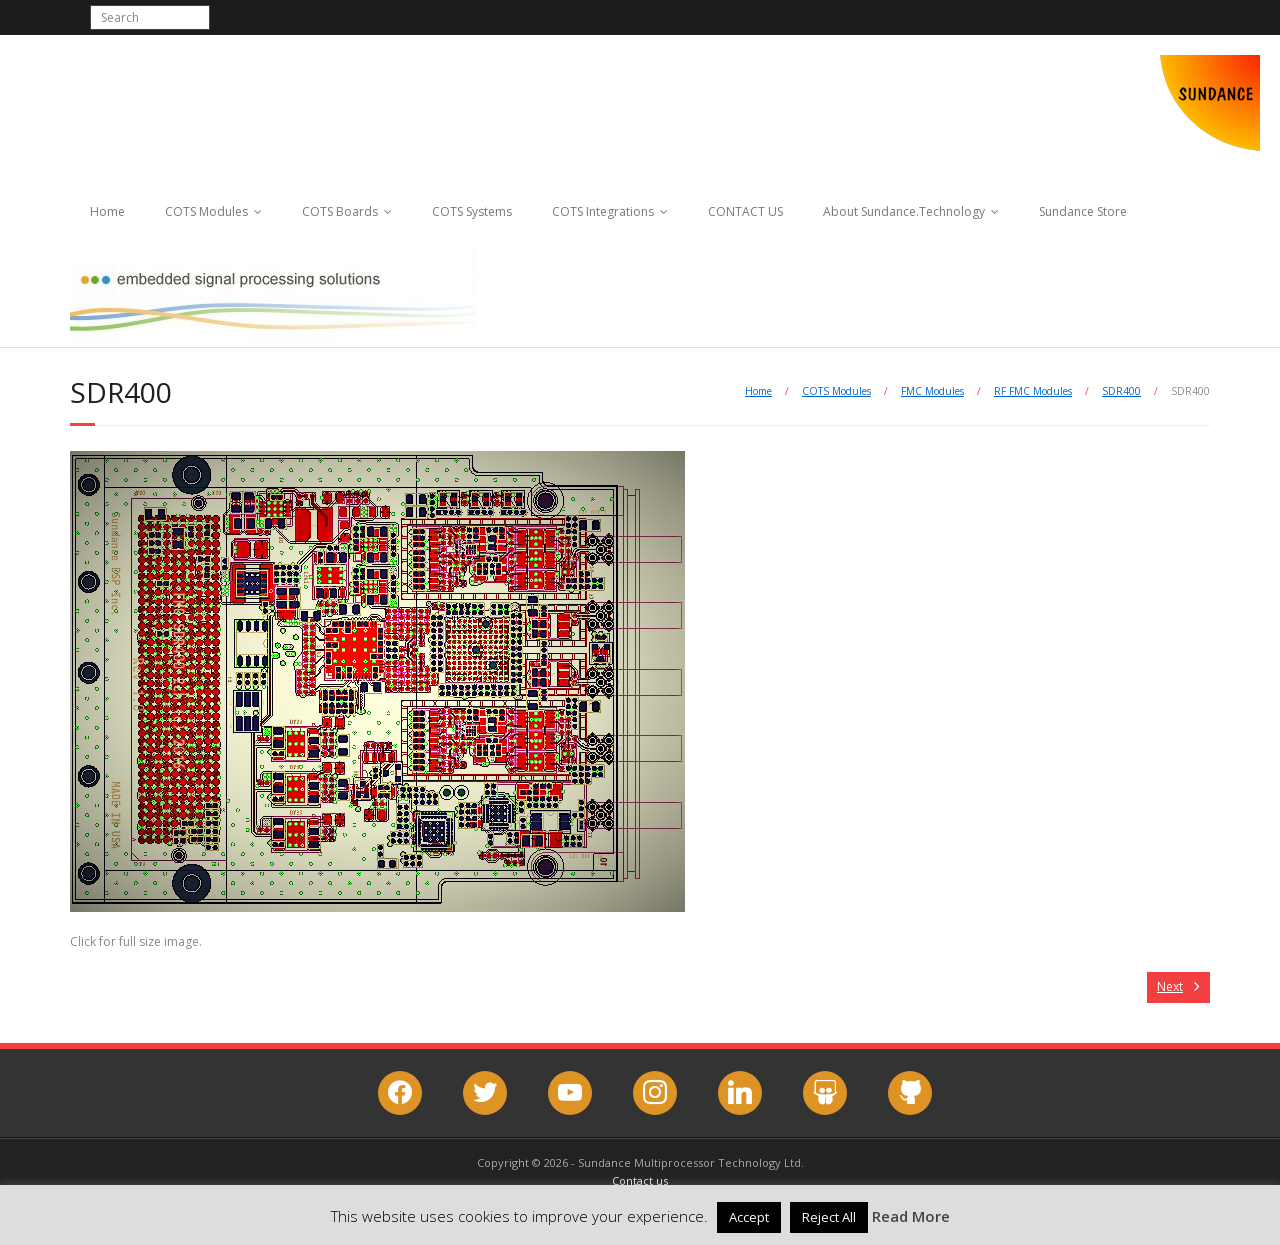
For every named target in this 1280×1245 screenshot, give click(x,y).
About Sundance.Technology (904, 211)
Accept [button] (749, 1217)
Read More (911, 1216)
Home (107, 211)
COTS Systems (472, 211)
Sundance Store (1083, 211)
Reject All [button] (829, 1217)
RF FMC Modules (1033, 391)
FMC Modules (932, 391)
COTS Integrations (603, 211)
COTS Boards (340, 211)
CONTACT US (745, 211)
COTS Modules (206, 211)
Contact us (640, 1180)
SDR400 (1121, 391)
